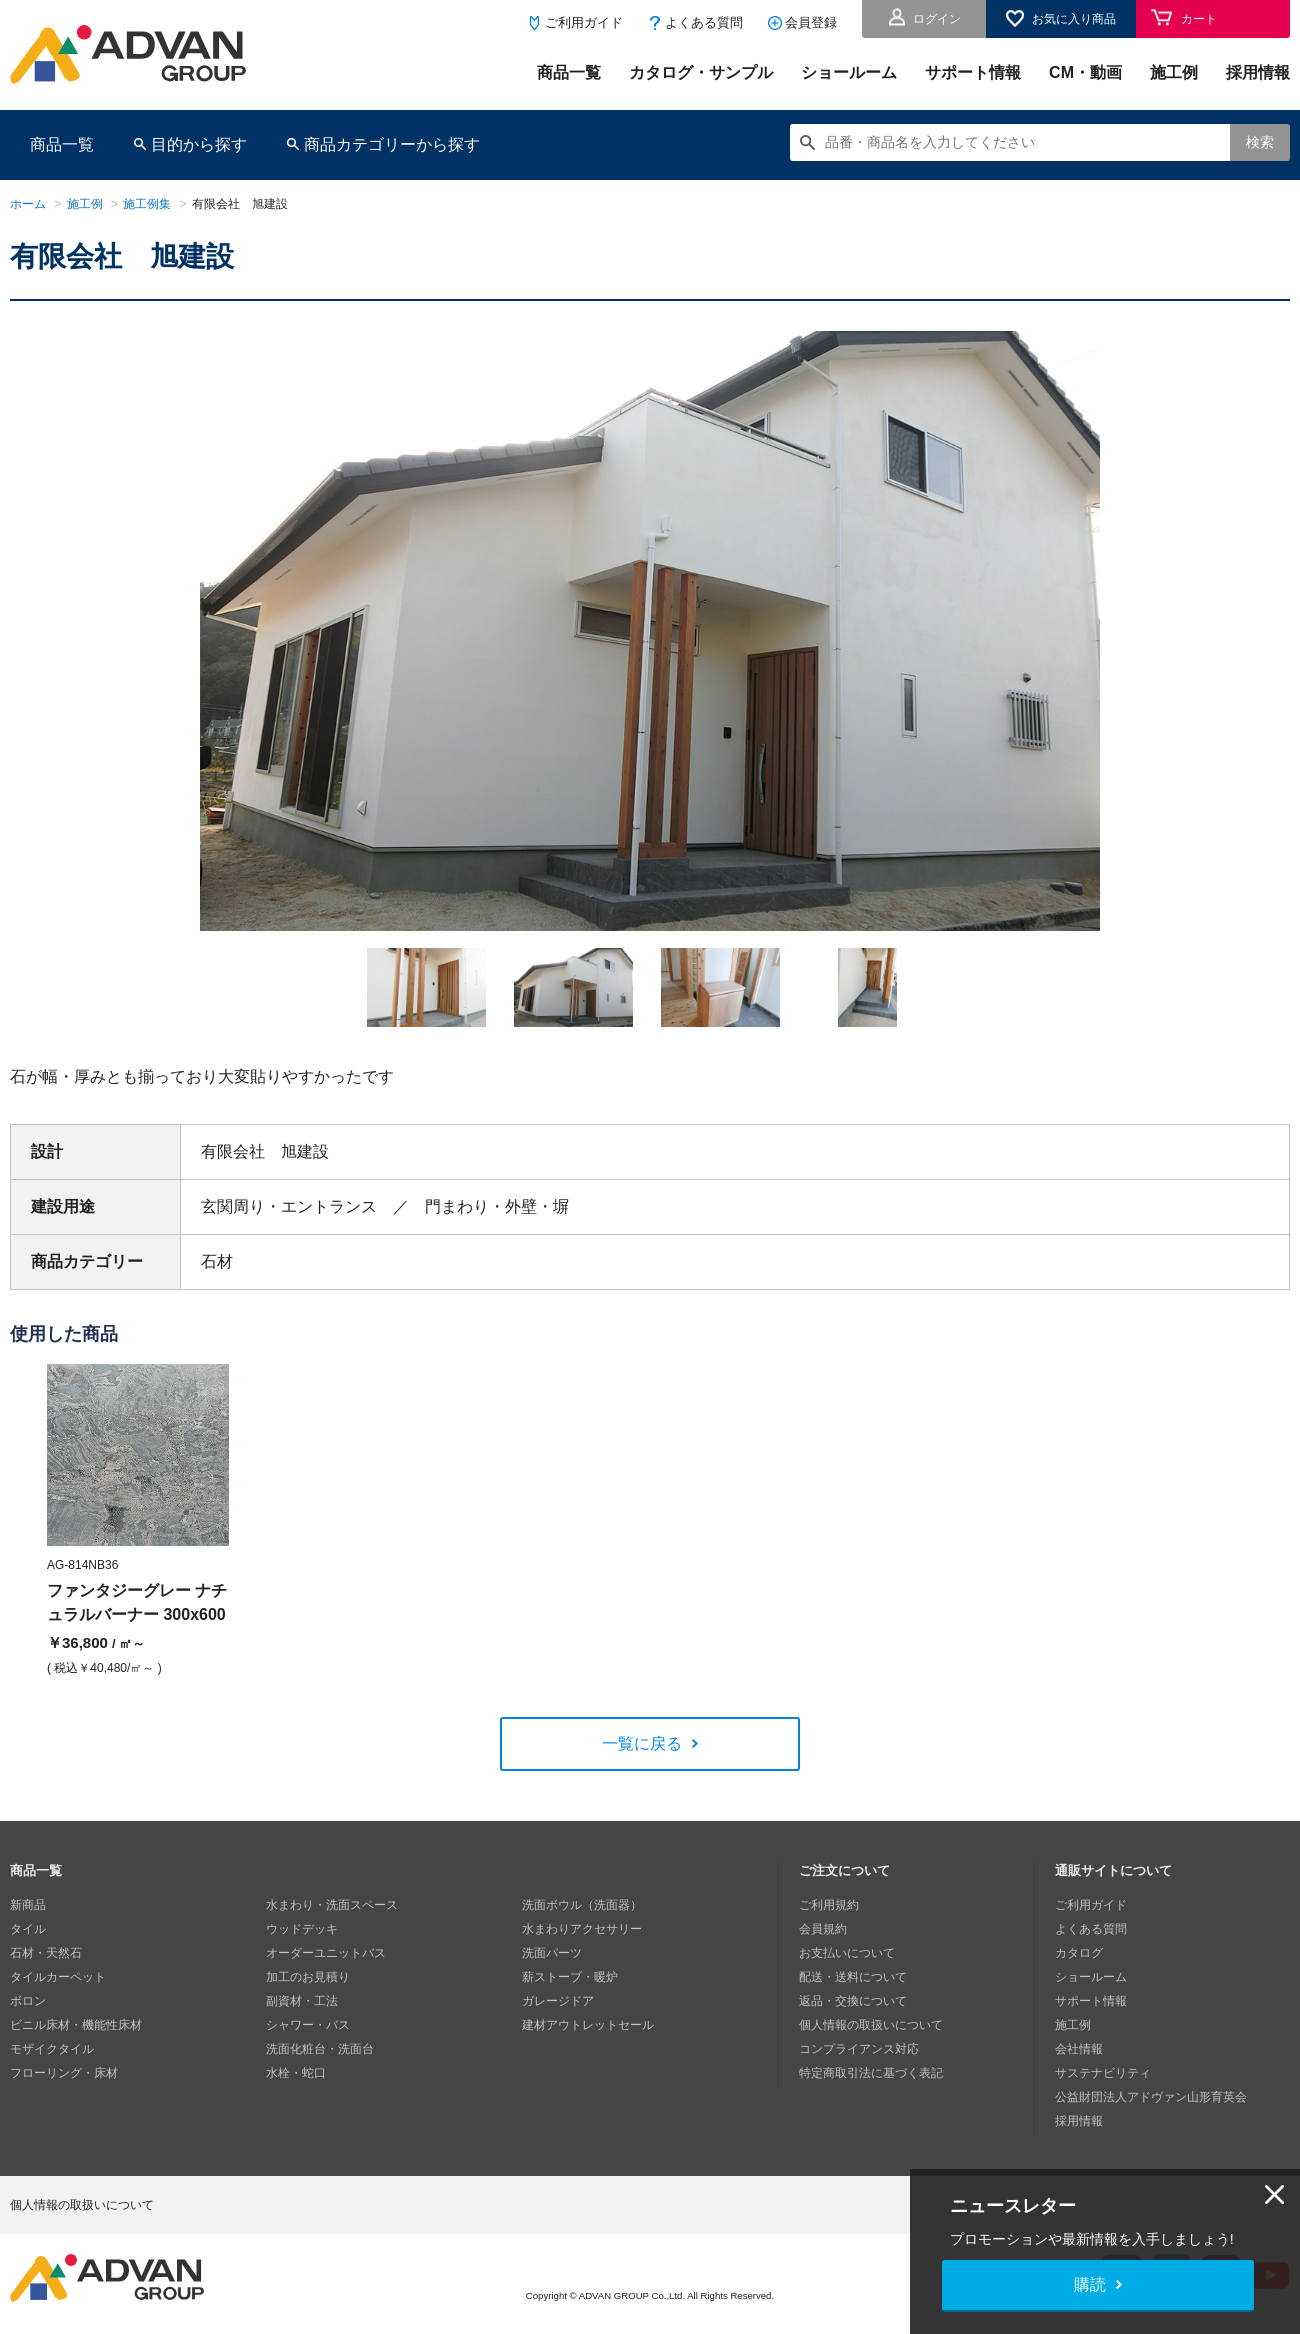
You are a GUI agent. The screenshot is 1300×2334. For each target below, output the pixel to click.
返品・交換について (853, 2001)
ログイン (937, 19)
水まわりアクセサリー (582, 1929)
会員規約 (823, 1929)
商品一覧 (569, 72)
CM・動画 (1085, 72)
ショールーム (849, 72)
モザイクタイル (52, 2049)
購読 (1090, 2284)
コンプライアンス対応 (859, 2049)
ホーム (28, 204)
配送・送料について (853, 1977)
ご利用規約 (829, 1905)
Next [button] (159, 931)
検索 (1260, 142)
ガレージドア (558, 2001)
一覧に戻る (642, 1743)
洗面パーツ (552, 1953)
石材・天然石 (46, 1953)
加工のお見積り (308, 1977)
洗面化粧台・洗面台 (320, 2049)
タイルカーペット (58, 1977)
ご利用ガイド (584, 22)
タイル (28, 1929)
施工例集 (147, 204)
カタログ (1079, 1953)
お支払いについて (847, 1953)
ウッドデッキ (302, 1929)
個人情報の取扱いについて (871, 2025)
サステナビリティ (1103, 2073)
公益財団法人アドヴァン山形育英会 (1151, 2097)
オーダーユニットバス (326, 1953)
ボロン (28, 2001)
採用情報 (1258, 72)
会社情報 (1079, 2049)
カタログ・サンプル (701, 72)
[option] (650, 631)
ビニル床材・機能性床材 (76, 2025)
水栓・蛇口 (296, 2073)
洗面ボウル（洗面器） (582, 1905)
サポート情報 (973, 72)
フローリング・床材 (64, 2073)
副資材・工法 (302, 2001)
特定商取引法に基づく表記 (871, 2073)
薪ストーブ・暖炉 (570, 1977)
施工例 (1174, 72)
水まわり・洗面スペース (332, 1905)
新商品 (28, 1905)
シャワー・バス (308, 2025)
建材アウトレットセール (588, 2025)
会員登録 (811, 22)
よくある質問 (704, 22)
